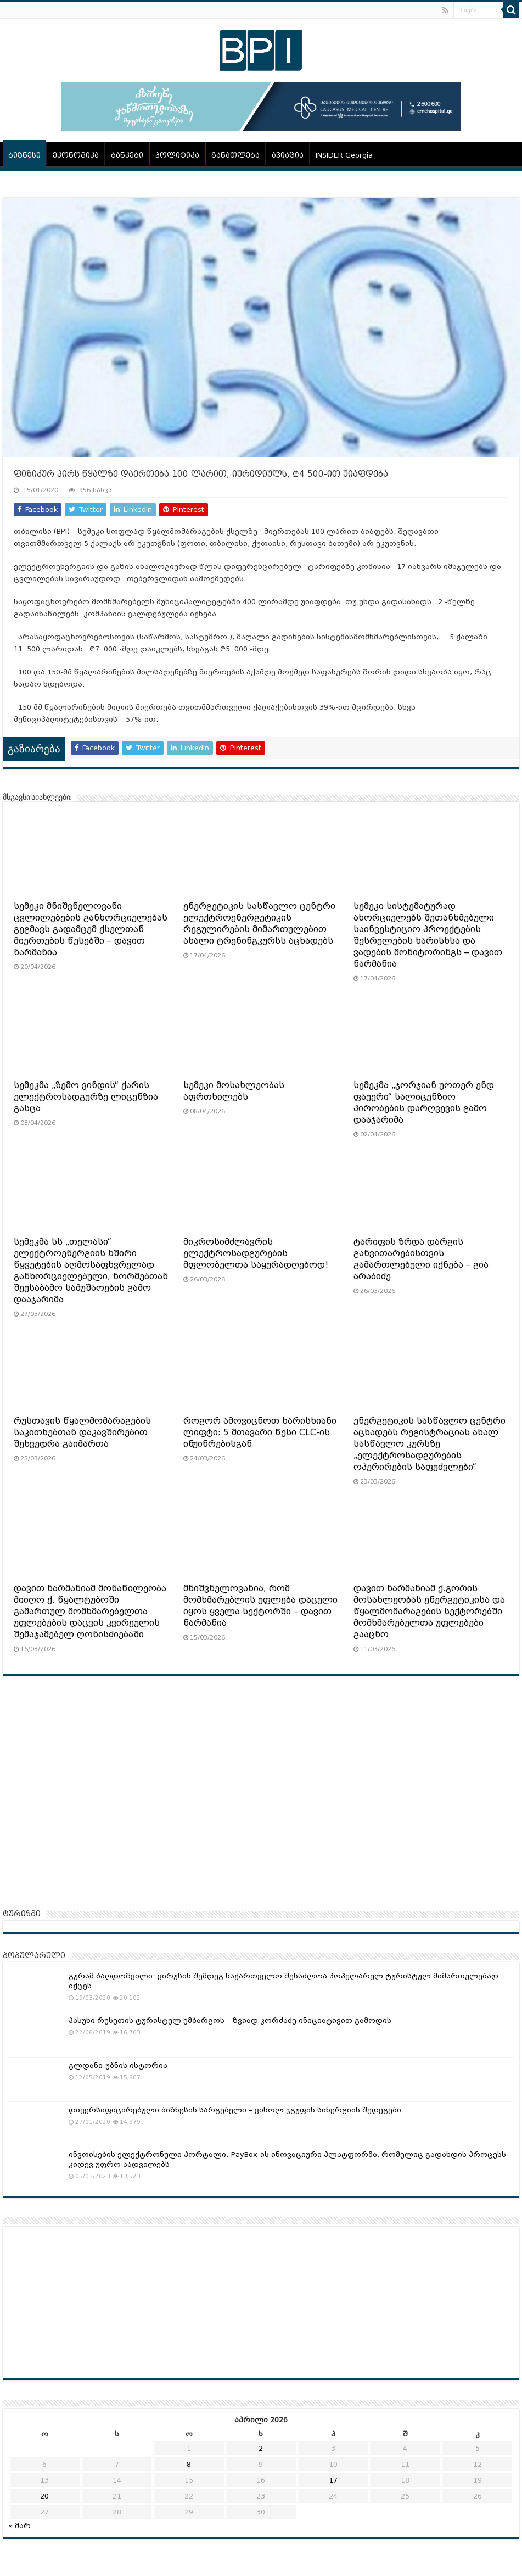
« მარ (19, 2525)
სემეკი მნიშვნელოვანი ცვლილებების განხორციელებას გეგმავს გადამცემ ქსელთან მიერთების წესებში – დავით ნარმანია (90, 929)
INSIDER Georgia (344, 155)
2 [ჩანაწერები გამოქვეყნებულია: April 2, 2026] (261, 2448)
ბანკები (127, 155)
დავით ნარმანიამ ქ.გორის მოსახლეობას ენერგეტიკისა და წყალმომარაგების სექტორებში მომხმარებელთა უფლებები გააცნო (429, 1611)
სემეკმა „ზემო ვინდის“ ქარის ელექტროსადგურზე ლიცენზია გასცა (86, 1096)
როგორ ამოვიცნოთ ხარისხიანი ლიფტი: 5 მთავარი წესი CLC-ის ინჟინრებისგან (259, 1432)
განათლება (235, 155)
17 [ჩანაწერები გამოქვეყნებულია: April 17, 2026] (333, 2480)
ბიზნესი (24, 155)
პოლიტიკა (177, 155)
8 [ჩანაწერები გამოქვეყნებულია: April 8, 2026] (189, 2464)
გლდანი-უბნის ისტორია (118, 2065)
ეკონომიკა (76, 155)
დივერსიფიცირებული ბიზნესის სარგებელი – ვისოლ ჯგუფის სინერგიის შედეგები (235, 2110)
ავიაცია (288, 155)
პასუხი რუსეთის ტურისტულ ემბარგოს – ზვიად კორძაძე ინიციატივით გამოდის (230, 2020)
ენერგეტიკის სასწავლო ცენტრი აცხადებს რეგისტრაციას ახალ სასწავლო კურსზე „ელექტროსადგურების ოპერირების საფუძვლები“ (429, 1444)
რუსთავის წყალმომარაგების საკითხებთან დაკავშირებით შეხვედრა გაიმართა (82, 1432)
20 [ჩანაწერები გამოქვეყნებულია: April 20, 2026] (44, 2496)
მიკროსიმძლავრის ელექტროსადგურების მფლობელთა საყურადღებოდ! (255, 1253)
